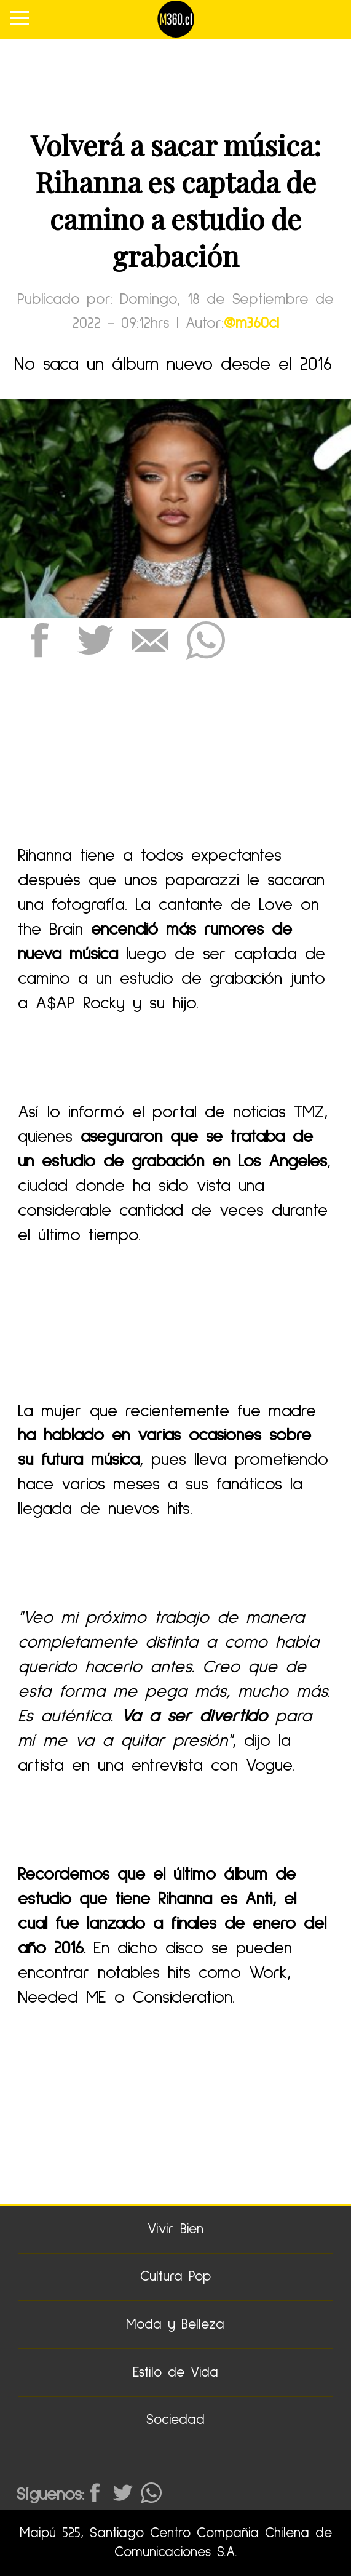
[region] (175, 77)
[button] (40, 640)
